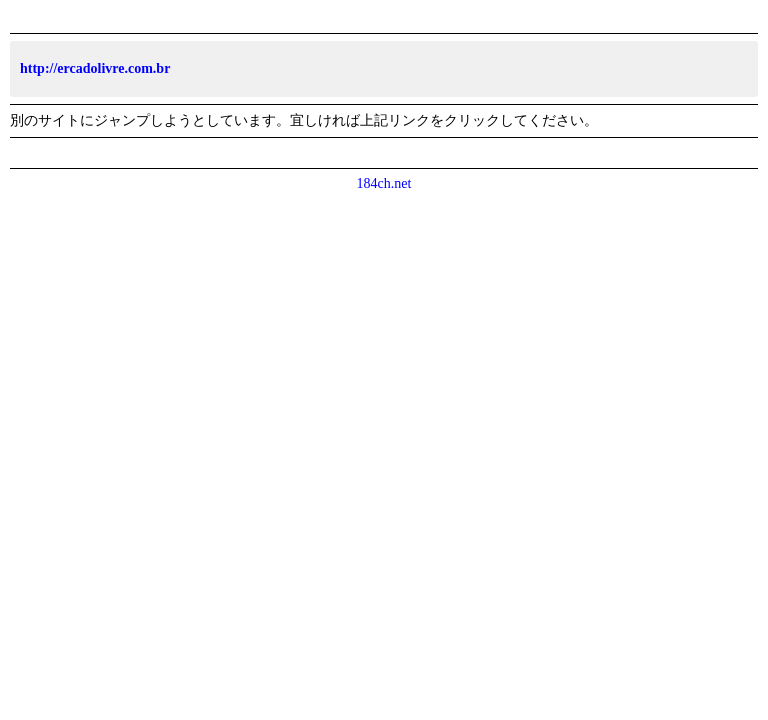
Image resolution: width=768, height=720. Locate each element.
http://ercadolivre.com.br (95, 68)
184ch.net (384, 183)
